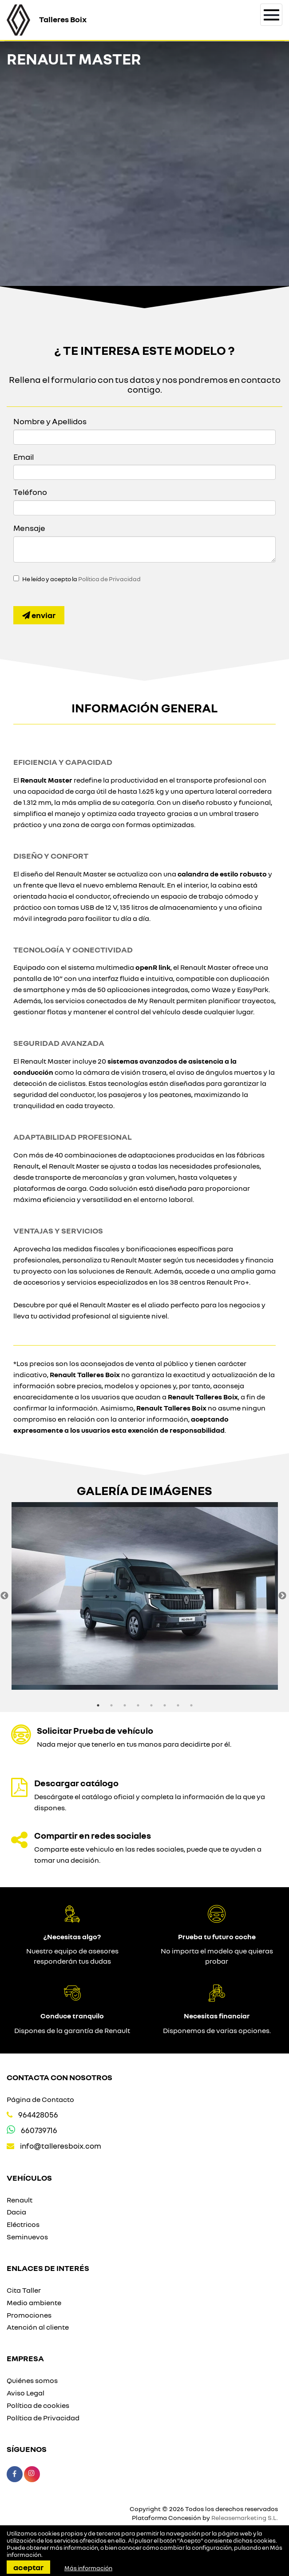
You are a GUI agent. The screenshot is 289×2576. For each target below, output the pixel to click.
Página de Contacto (40, 2099)
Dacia (16, 2211)
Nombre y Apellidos (50, 421)
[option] (144, 1596)
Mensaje (29, 528)
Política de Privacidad (109, 579)
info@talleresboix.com (60, 2145)
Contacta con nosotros (59, 2077)
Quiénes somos (32, 2380)
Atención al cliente (38, 2327)
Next (282, 1595)
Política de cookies (38, 2405)
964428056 (38, 2114)
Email (23, 457)
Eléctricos (23, 2224)
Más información (88, 2568)
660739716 (39, 2130)
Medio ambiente (34, 2302)
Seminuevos (27, 2236)
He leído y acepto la (81, 579)
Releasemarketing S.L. (244, 2517)
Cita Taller (24, 2290)
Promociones (29, 2315)
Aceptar (28, 2567)
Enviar (38, 615)
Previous (4, 1595)
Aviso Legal (25, 2392)
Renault (19, 2199)
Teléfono (30, 492)
